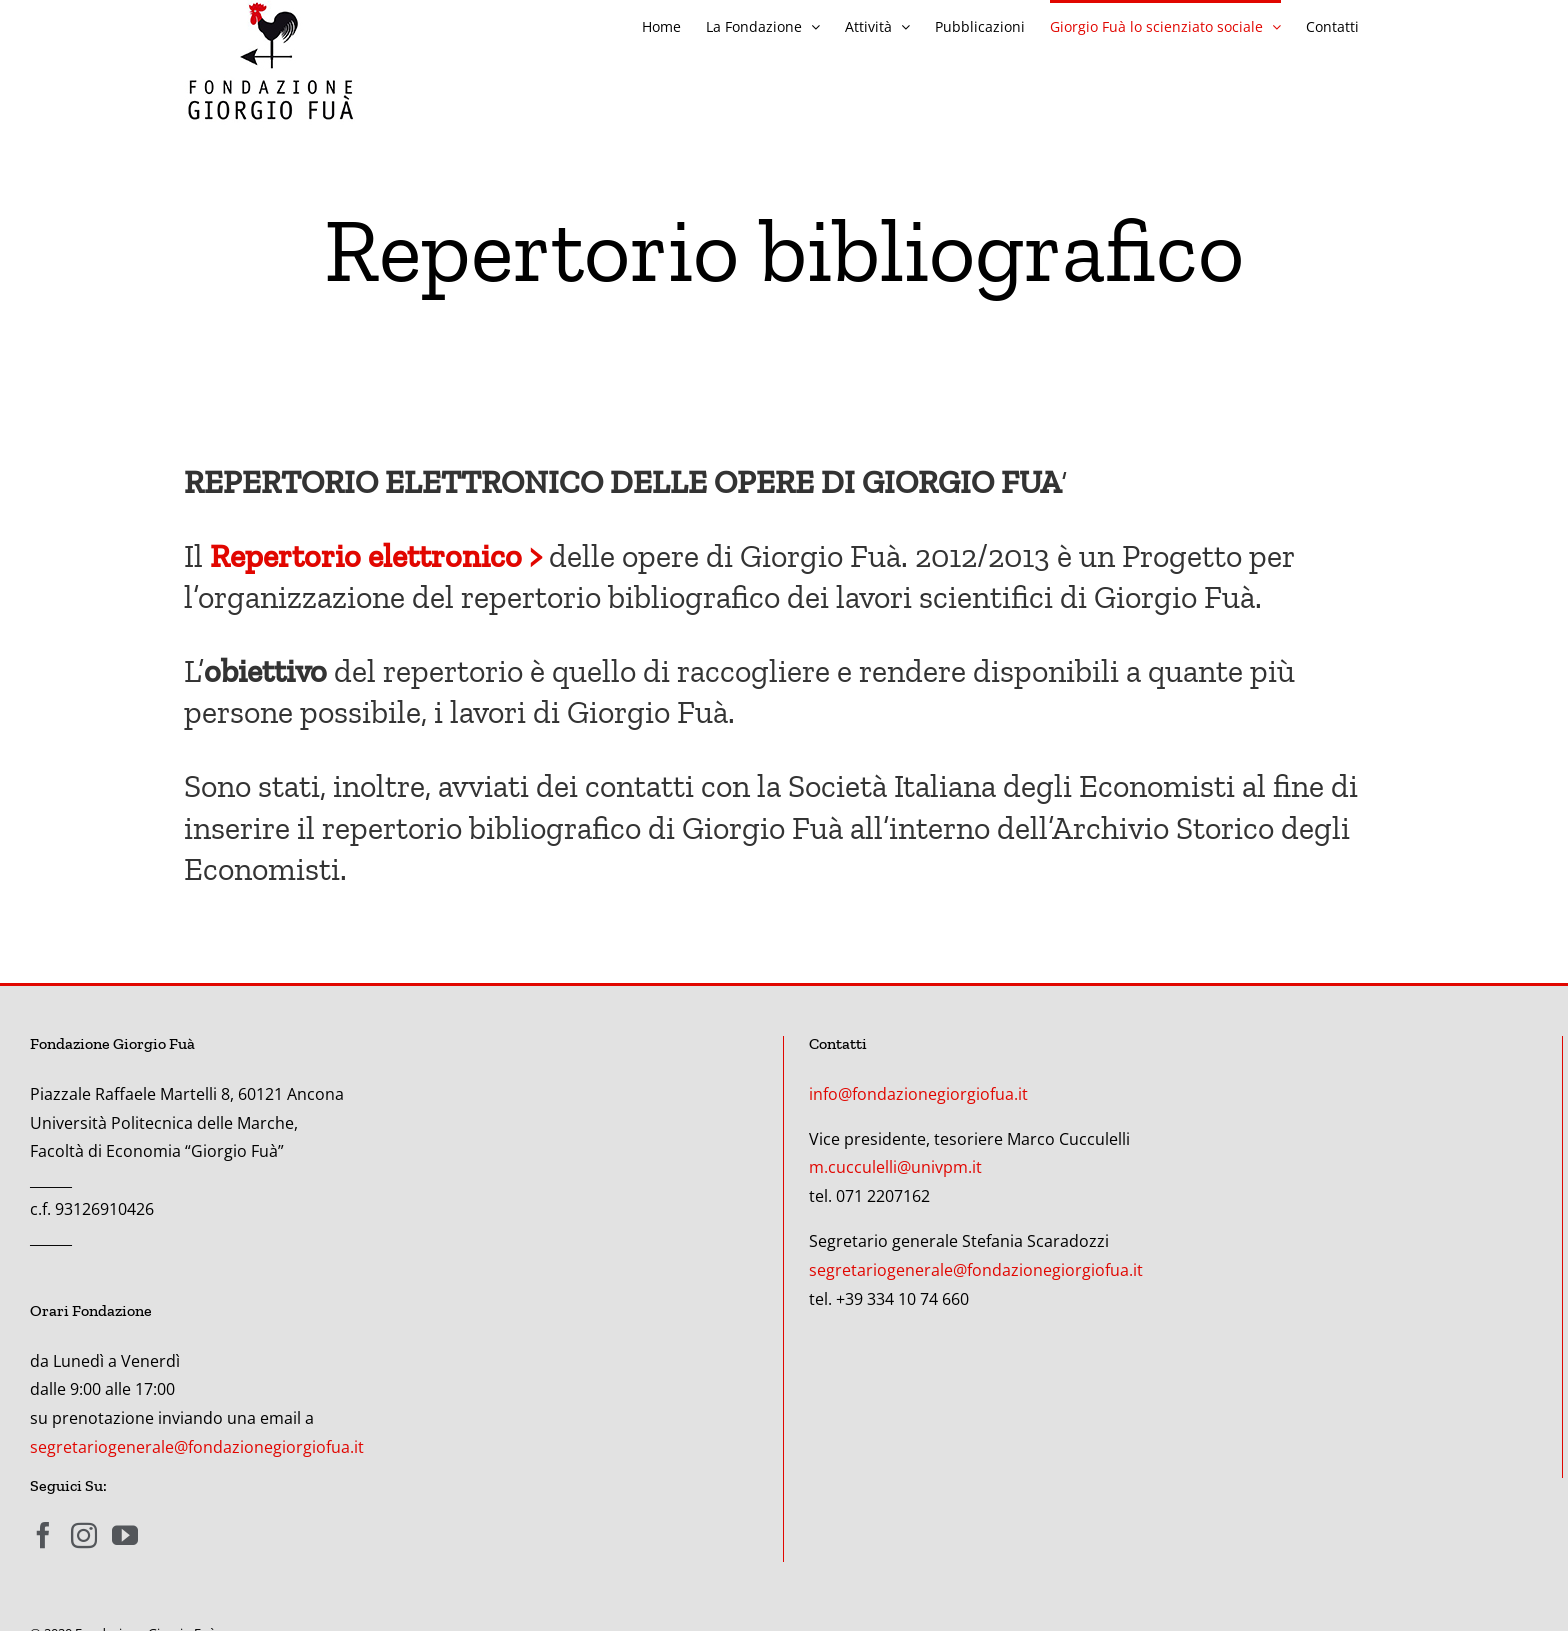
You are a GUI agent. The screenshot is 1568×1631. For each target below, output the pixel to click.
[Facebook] (43, 1535)
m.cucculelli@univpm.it (895, 1167)
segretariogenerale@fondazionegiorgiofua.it (197, 1447)
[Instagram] (84, 1535)
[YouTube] (125, 1535)
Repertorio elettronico (366, 556)
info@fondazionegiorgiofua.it (918, 1094)
